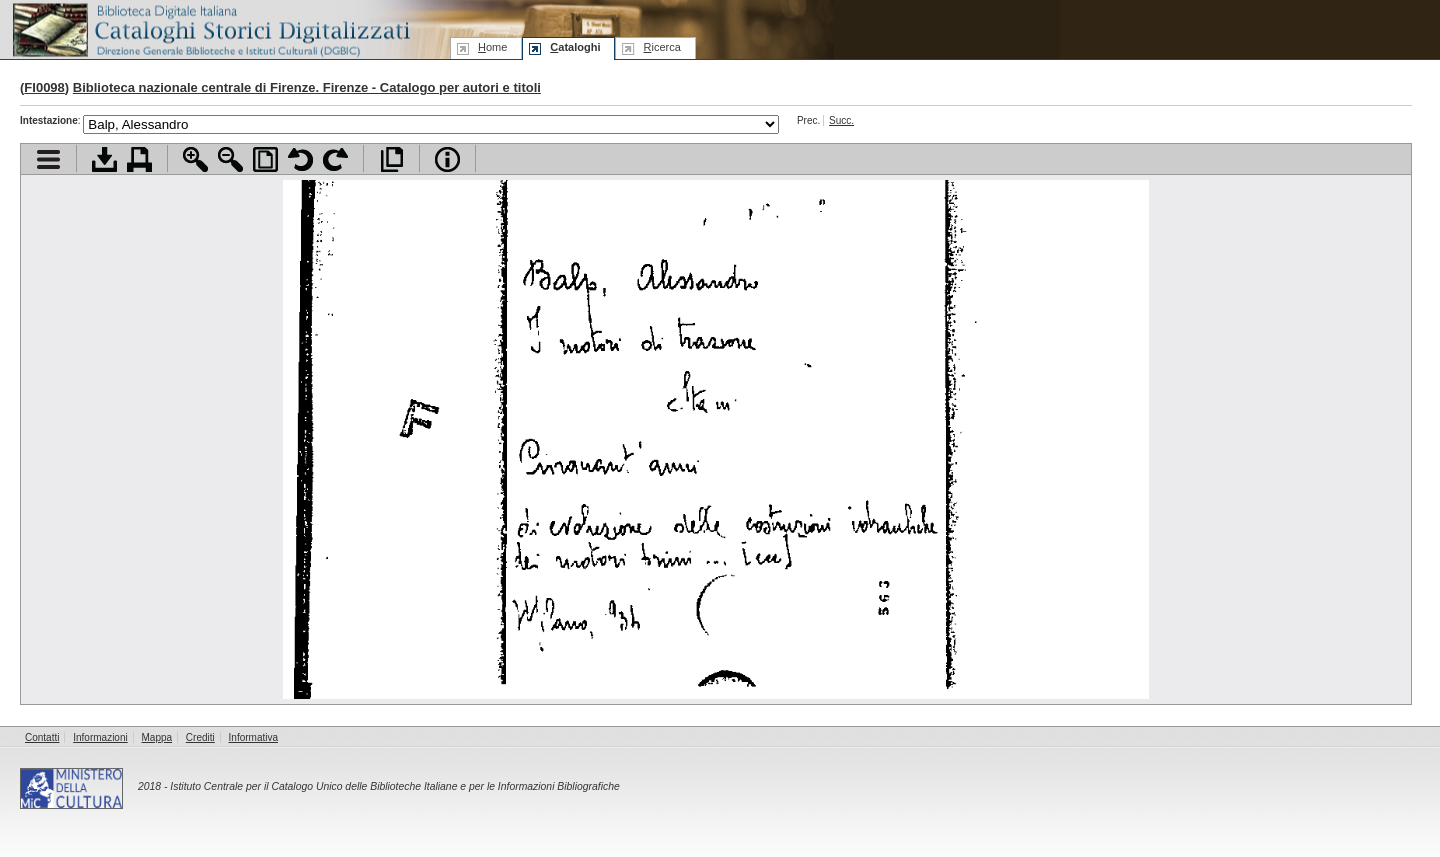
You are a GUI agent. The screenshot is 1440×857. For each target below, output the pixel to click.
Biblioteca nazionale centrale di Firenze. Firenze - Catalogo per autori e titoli (307, 87)
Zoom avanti (195, 159)
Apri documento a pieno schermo (391, 159)
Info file (447, 159)
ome (492, 47)
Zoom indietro (230, 159)
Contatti (42, 737)
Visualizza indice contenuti (48, 159)
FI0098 (44, 87)
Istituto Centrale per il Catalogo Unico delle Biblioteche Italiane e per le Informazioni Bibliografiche (394, 786)
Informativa (253, 737)
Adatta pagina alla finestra (265, 159)
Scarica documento (104, 159)
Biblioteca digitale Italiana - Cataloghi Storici (210, 28)
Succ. (841, 120)
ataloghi (575, 47)
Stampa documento (139, 159)
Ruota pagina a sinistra (300, 159)
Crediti (200, 737)
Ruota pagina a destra (335, 159)
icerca (661, 47)
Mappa (157, 737)
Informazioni (100, 737)
